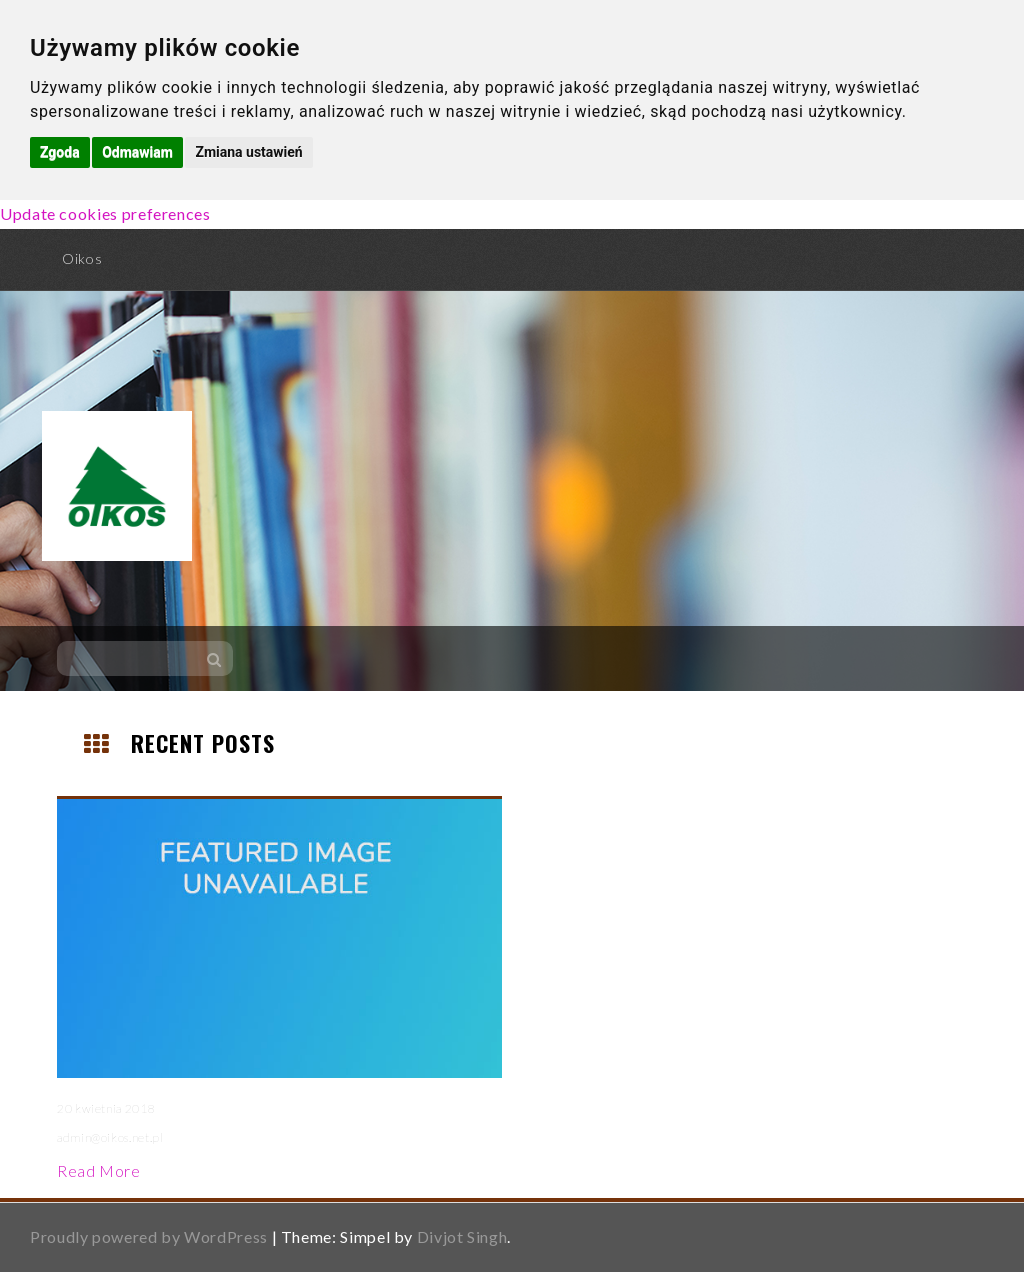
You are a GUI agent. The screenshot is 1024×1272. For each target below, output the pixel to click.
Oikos (82, 258)
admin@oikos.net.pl (110, 1137)
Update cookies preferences (105, 213)
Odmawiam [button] (137, 152)
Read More (99, 1170)
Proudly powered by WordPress (149, 1236)
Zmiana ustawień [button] (248, 152)
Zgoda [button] (60, 152)
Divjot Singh (462, 1236)
